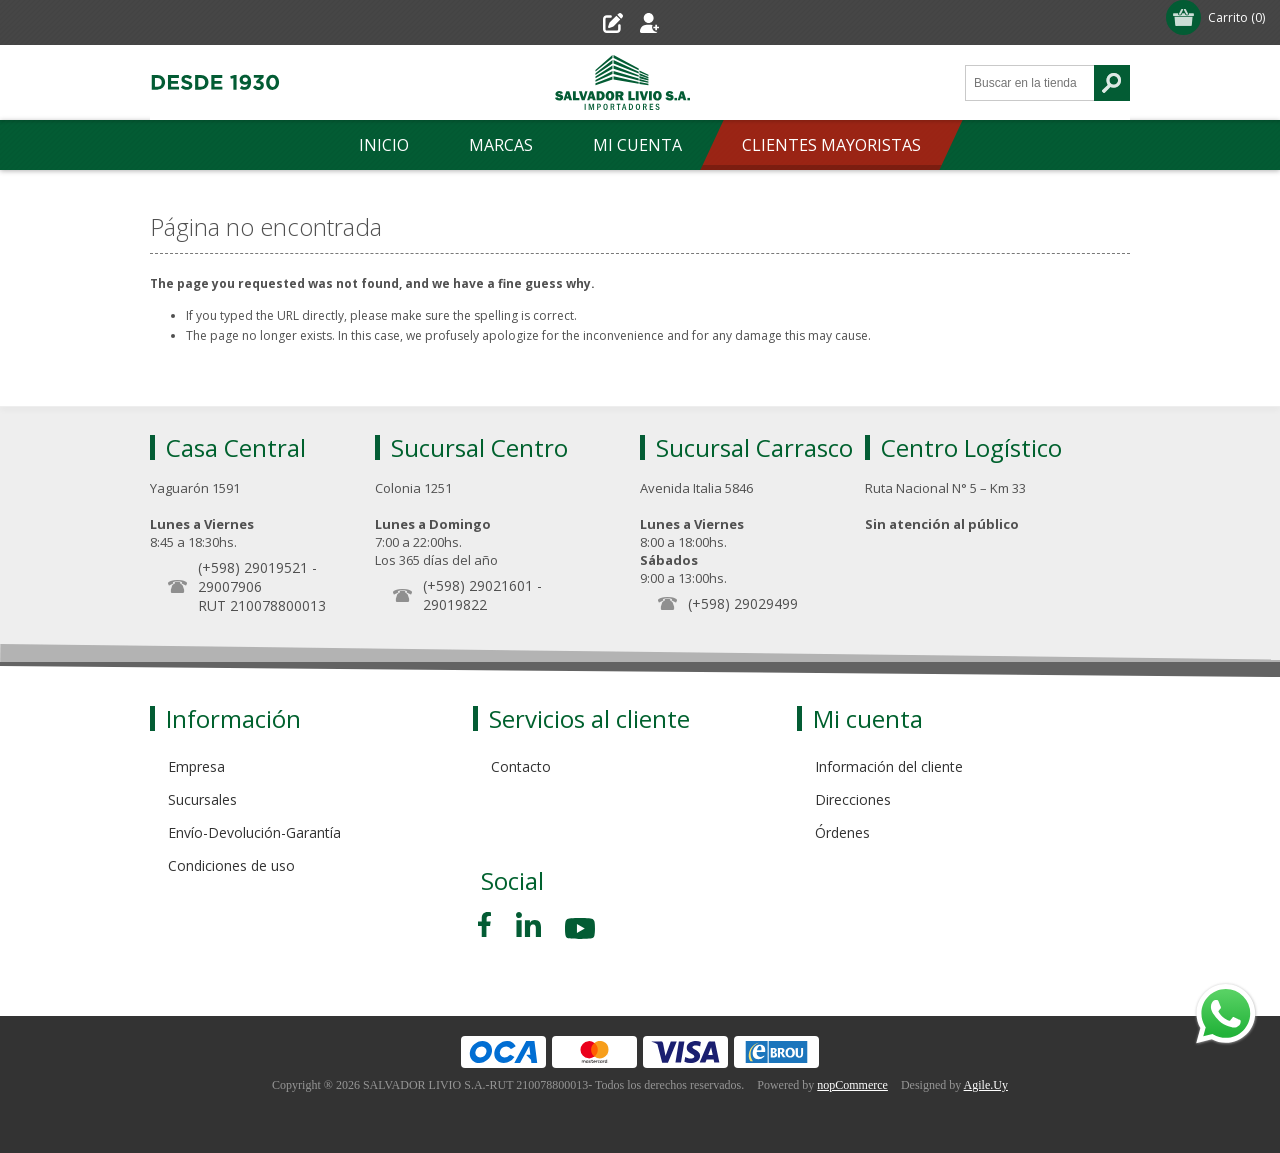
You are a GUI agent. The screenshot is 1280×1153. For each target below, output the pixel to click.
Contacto (521, 766)
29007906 (230, 586)
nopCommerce (852, 1085)
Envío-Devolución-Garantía (254, 832)
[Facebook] (488, 924)
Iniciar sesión (688, 22)
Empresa (196, 766)
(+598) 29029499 (743, 603)
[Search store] (1030, 83)
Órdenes (842, 832)
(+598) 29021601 (478, 585)
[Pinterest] (528, 924)
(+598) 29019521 (253, 567)
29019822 (455, 604)
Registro (585, 22)
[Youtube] (582, 931)
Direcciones (853, 799)
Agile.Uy (986, 1085)
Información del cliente (889, 766)
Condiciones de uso (231, 865)
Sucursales (202, 799)
